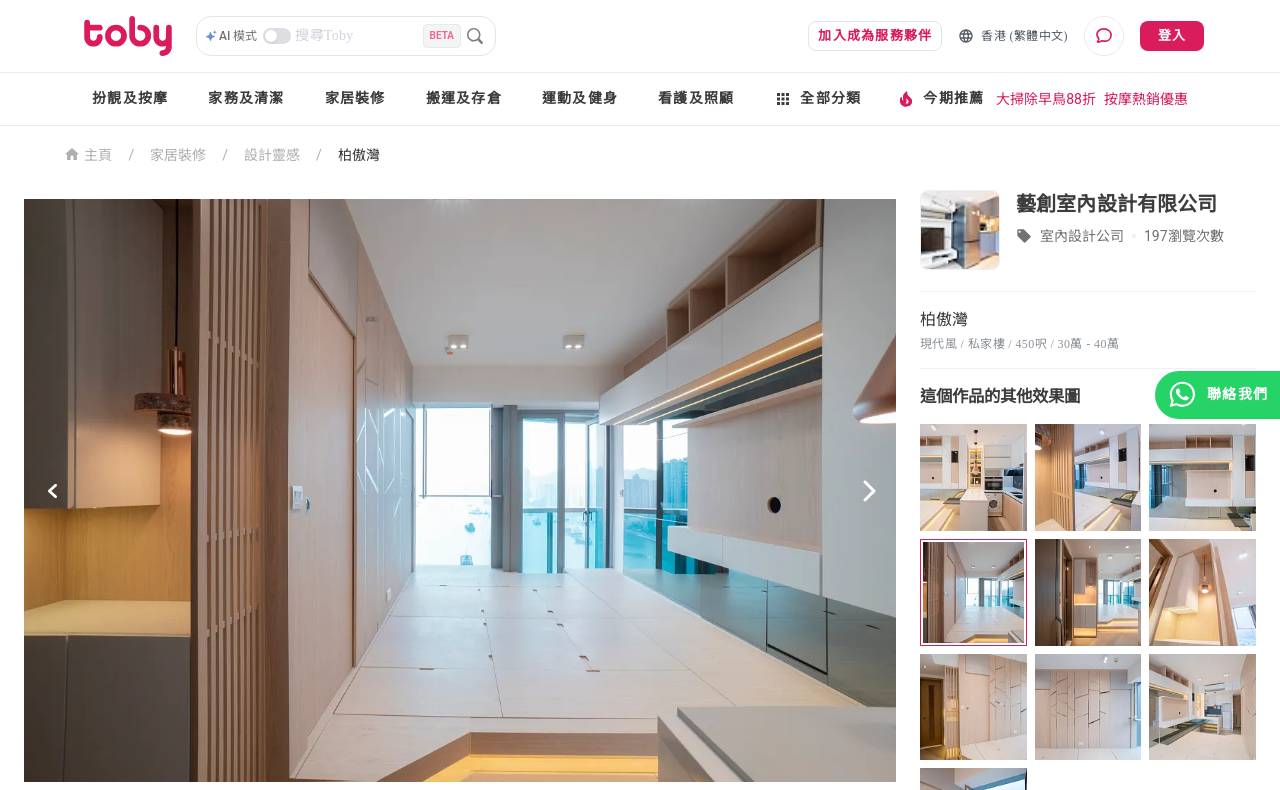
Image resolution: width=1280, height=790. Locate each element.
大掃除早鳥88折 (1046, 99)
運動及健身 (580, 98)
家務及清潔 (246, 98)
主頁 (88, 153)
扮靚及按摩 (130, 98)
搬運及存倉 (464, 98)
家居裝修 (355, 98)
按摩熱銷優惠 (1146, 99)
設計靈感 (272, 155)
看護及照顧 (696, 98)
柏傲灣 (359, 155)
